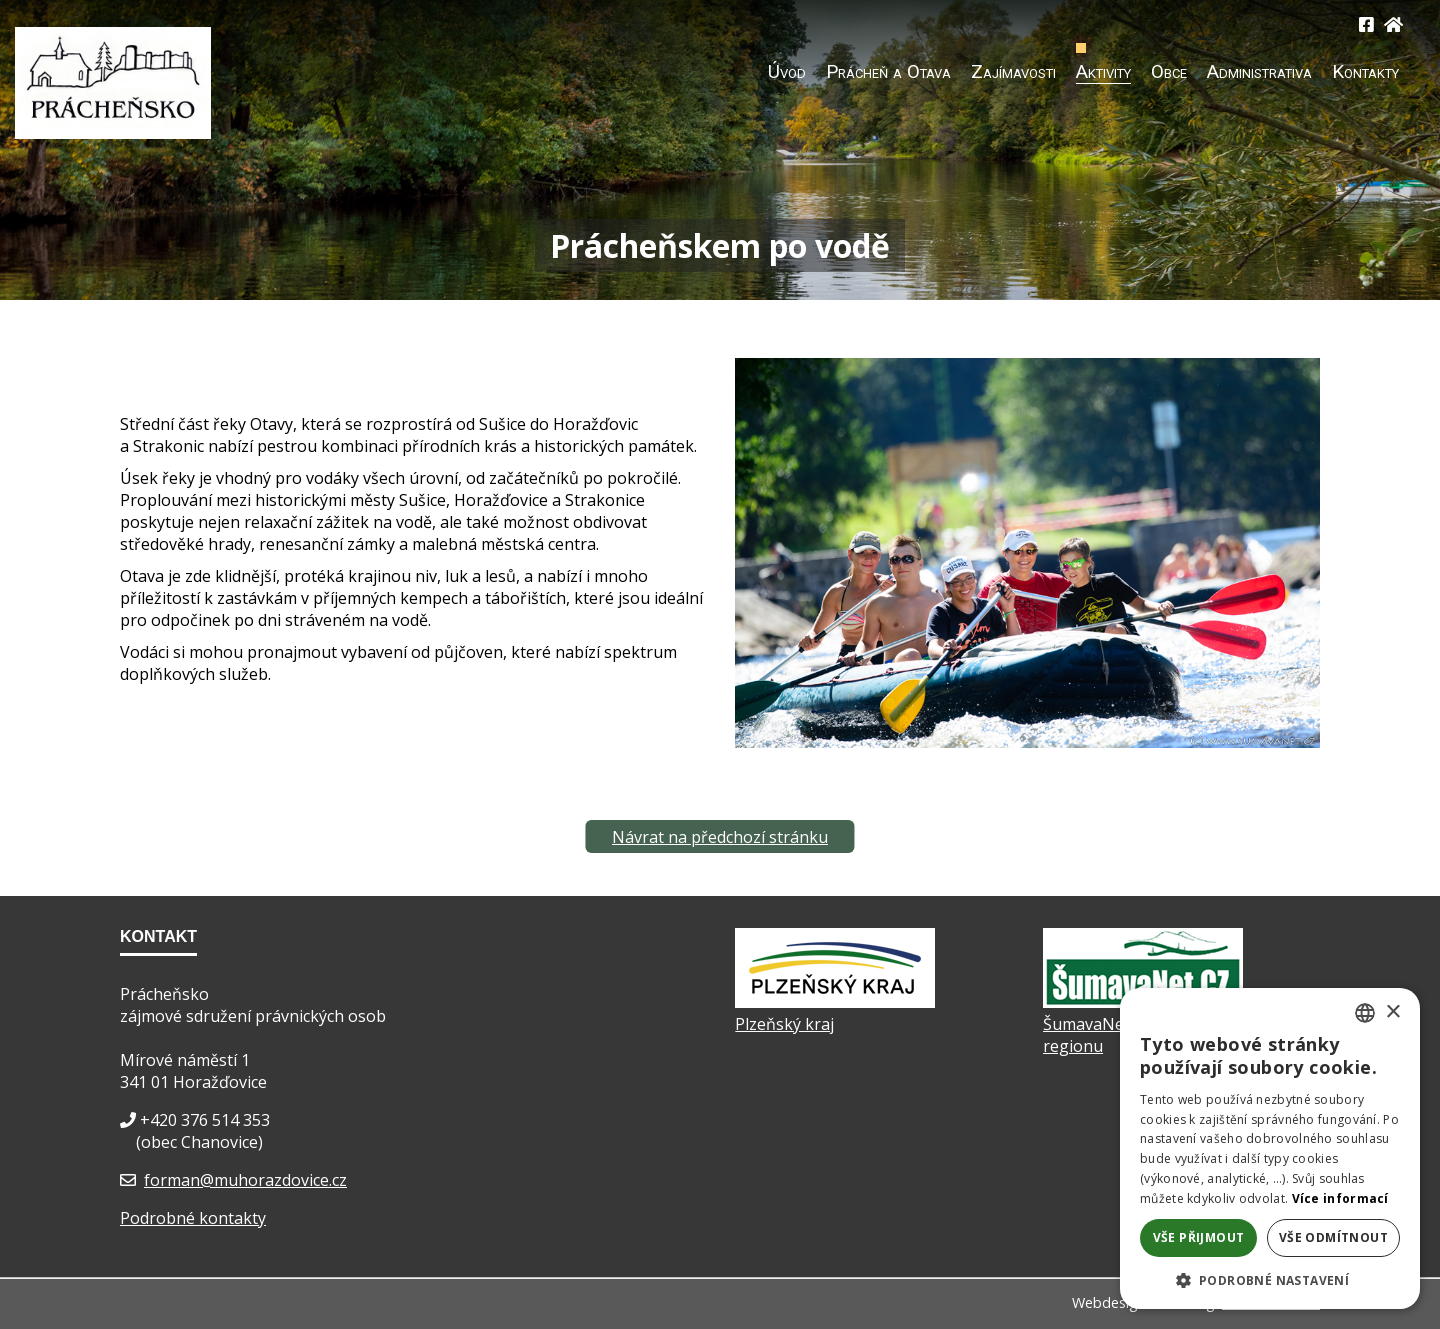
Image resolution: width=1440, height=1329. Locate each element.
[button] (1270, 1279)
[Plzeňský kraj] (835, 1002)
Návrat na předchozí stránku (720, 837)
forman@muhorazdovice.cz (245, 1180)
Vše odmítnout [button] (1333, 1237)
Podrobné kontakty (193, 1218)
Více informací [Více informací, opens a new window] (1340, 1198)
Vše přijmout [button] (1199, 1237)
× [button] (1392, 1012)
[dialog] (1270, 1148)
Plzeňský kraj (784, 1024)
